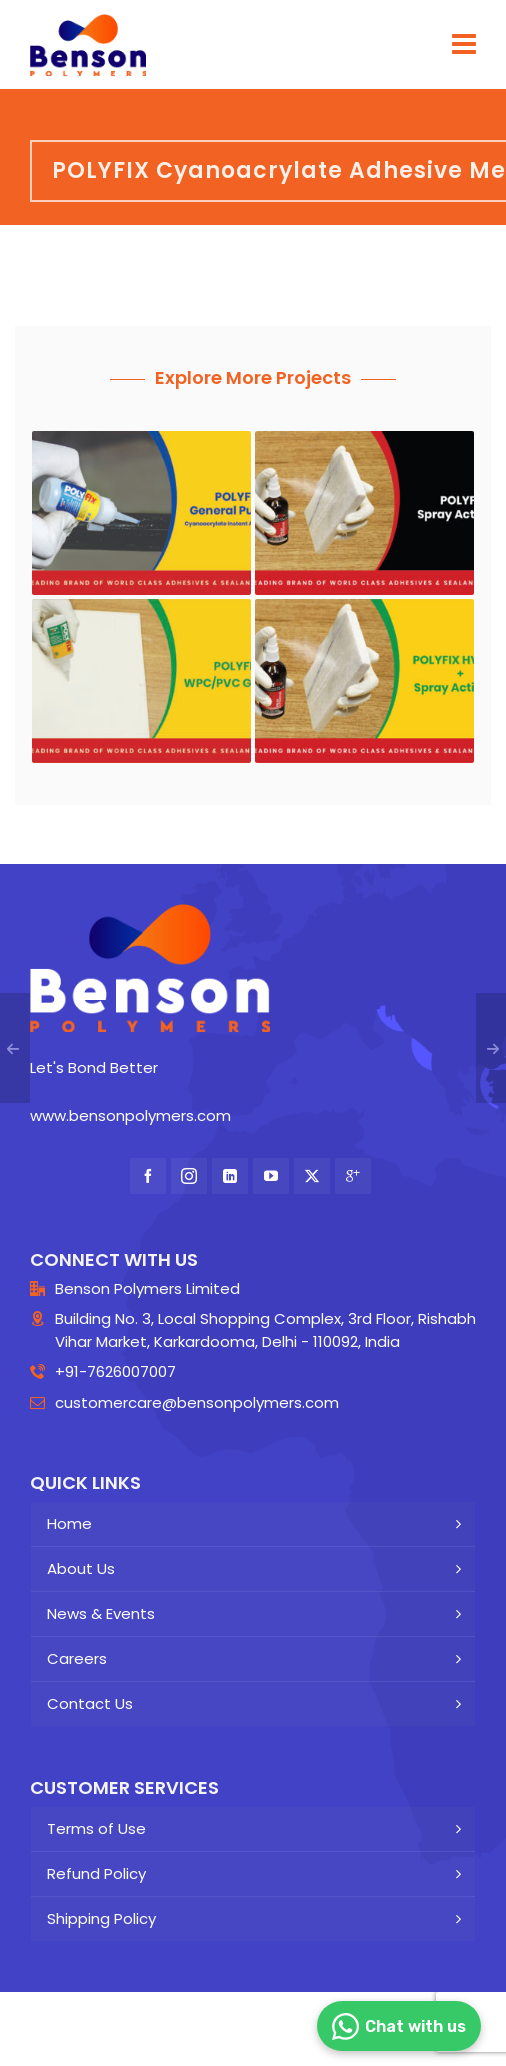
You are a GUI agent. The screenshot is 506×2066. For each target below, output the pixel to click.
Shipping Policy (101, 1918)
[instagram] (189, 1176)
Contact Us (90, 1703)
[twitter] (312, 1176)
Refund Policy (96, 1873)
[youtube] (271, 1176)
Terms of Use (96, 1828)
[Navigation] (464, 45)
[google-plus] (353, 1176)
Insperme (264, 2040)
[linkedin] (230, 1176)
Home (69, 1523)
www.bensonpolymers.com (130, 1115)
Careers (77, 1658)
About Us (81, 1568)
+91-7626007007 (115, 1371)
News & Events (101, 1613)
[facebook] (148, 1176)
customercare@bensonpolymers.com (197, 1402)
